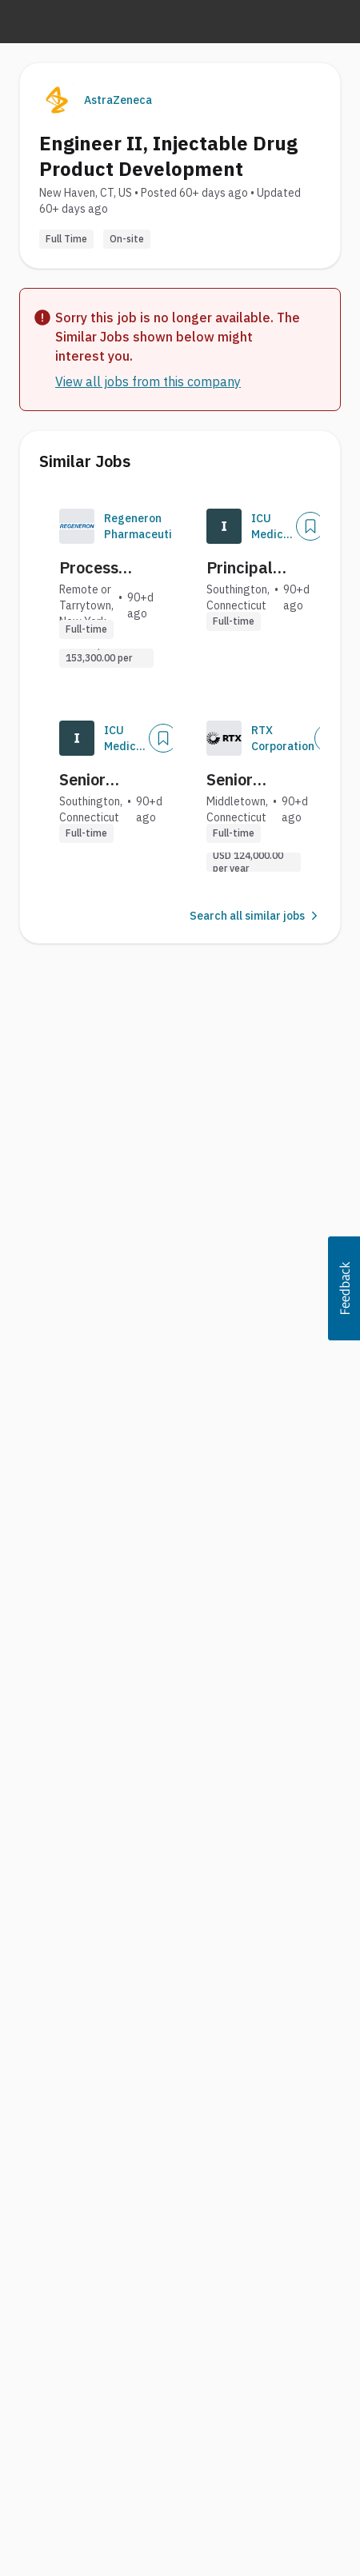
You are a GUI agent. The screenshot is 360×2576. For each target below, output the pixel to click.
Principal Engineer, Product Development (255, 568)
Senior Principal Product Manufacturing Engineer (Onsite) (261, 780)
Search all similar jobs (255, 916)
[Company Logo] (76, 526)
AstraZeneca (118, 100)
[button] (344, 1288)
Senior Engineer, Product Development (108, 780)
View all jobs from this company (148, 381)
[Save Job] (310, 526)
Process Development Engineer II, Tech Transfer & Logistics (108, 568)
